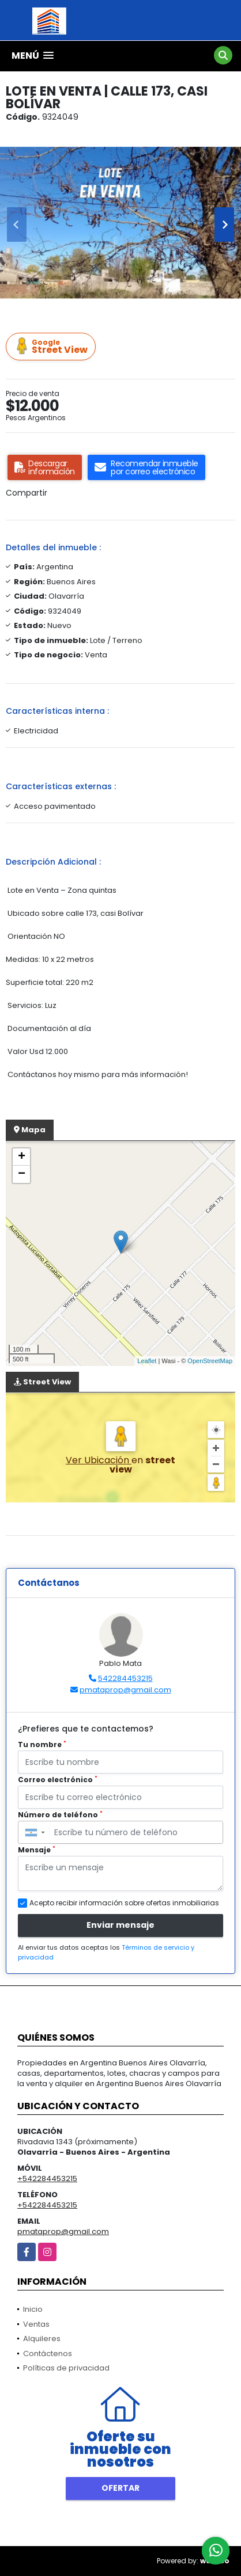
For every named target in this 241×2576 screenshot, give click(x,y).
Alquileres (42, 2338)
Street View (52, 346)
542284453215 (125, 1678)
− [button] (21, 1174)
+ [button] (21, 1157)
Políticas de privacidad (66, 2367)
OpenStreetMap (209, 1360)
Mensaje (36, 1850)
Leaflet (146, 1360)
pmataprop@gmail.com (125, 1689)
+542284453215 (47, 2178)
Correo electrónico (57, 1779)
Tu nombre (42, 1744)
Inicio (33, 2309)
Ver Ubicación (98, 1460)
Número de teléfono (60, 1815)
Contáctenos (47, 2353)
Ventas (36, 2324)
